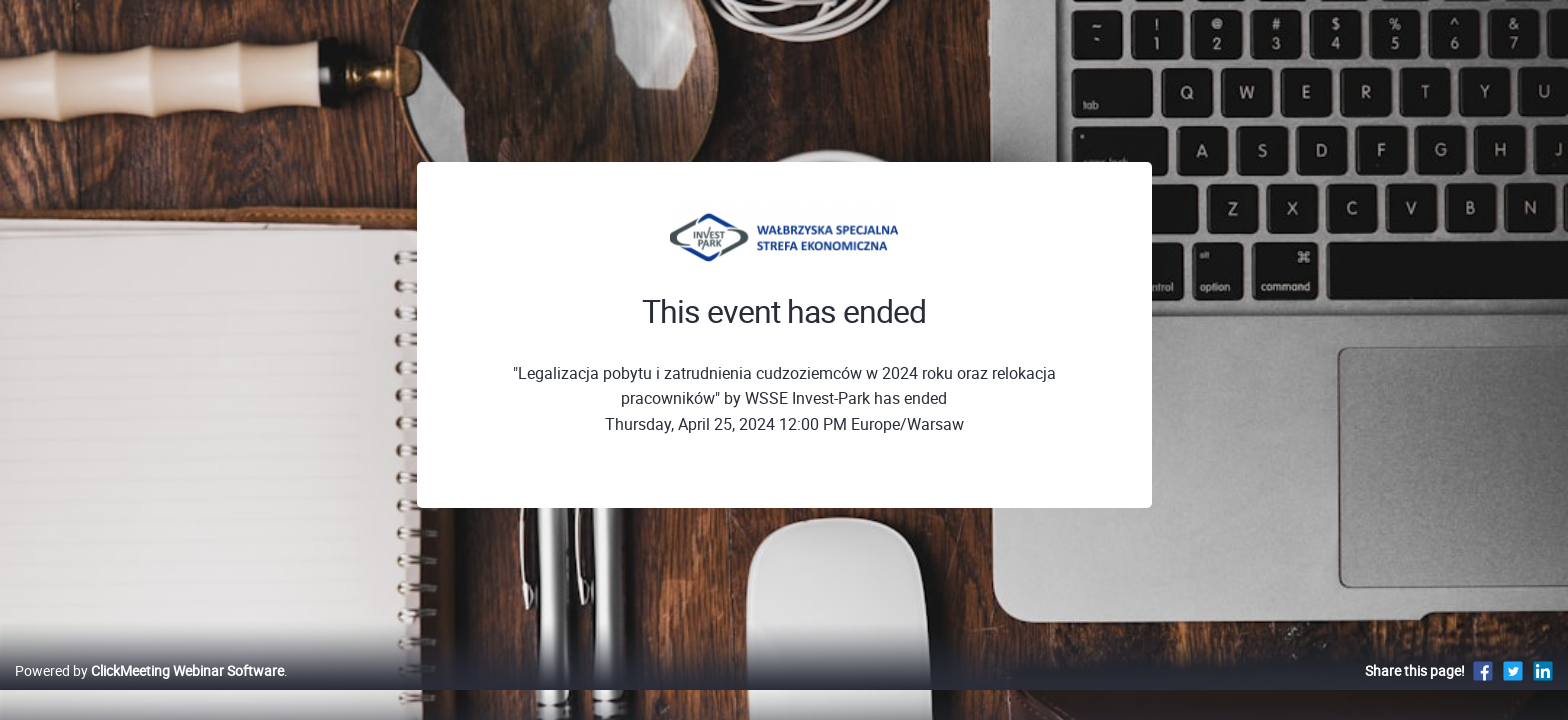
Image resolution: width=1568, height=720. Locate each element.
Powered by (149, 691)
